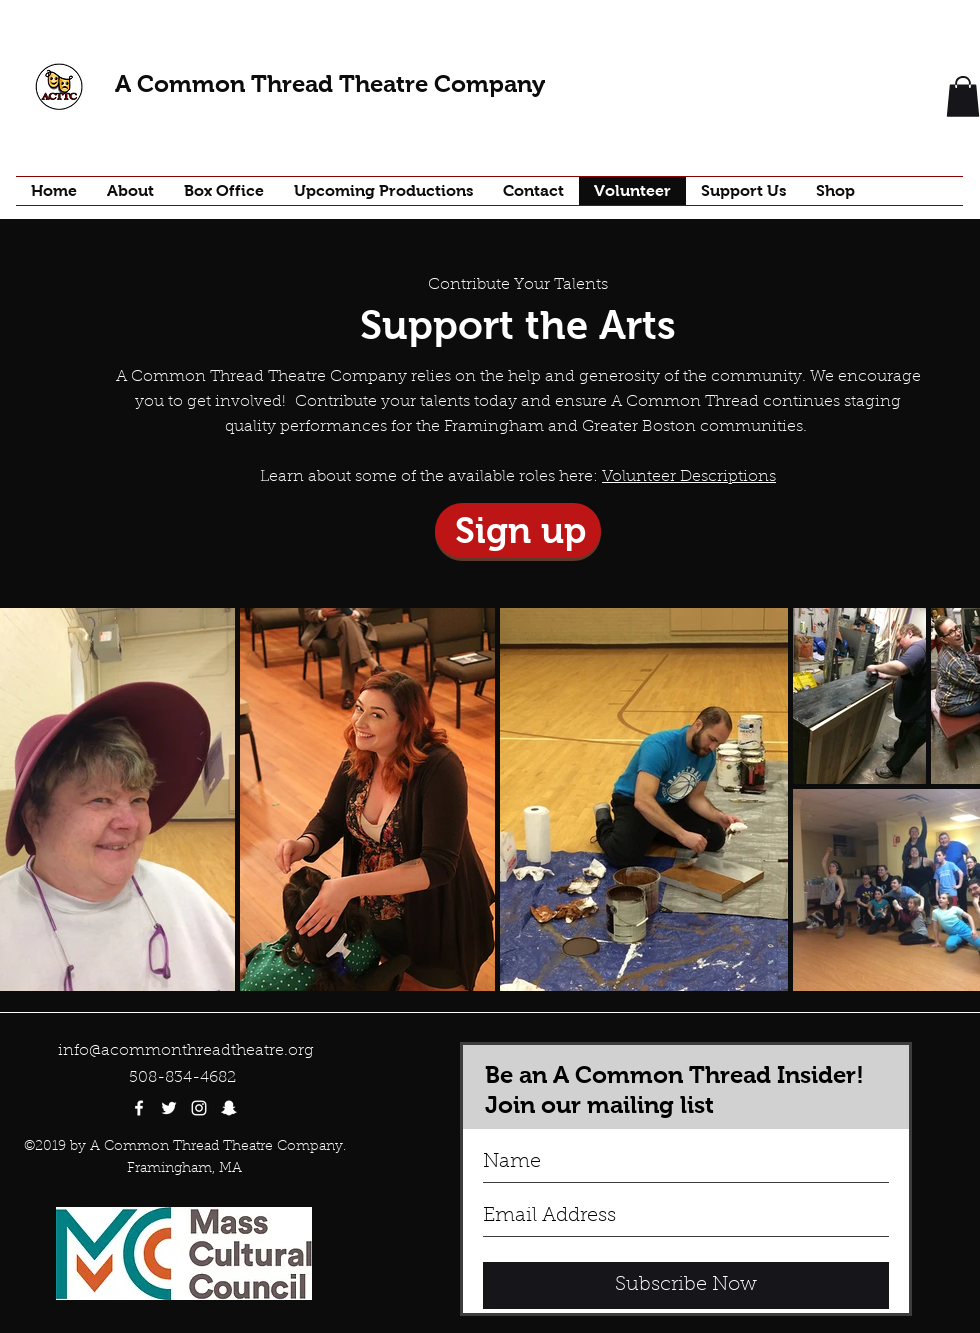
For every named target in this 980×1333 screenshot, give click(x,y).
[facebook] (139, 1108)
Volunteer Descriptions (689, 477)
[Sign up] (518, 530)
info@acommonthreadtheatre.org (186, 1051)
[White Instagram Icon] (199, 1108)
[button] (963, 96)
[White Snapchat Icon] (229, 1108)
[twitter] (169, 1108)
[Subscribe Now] (686, 1285)
